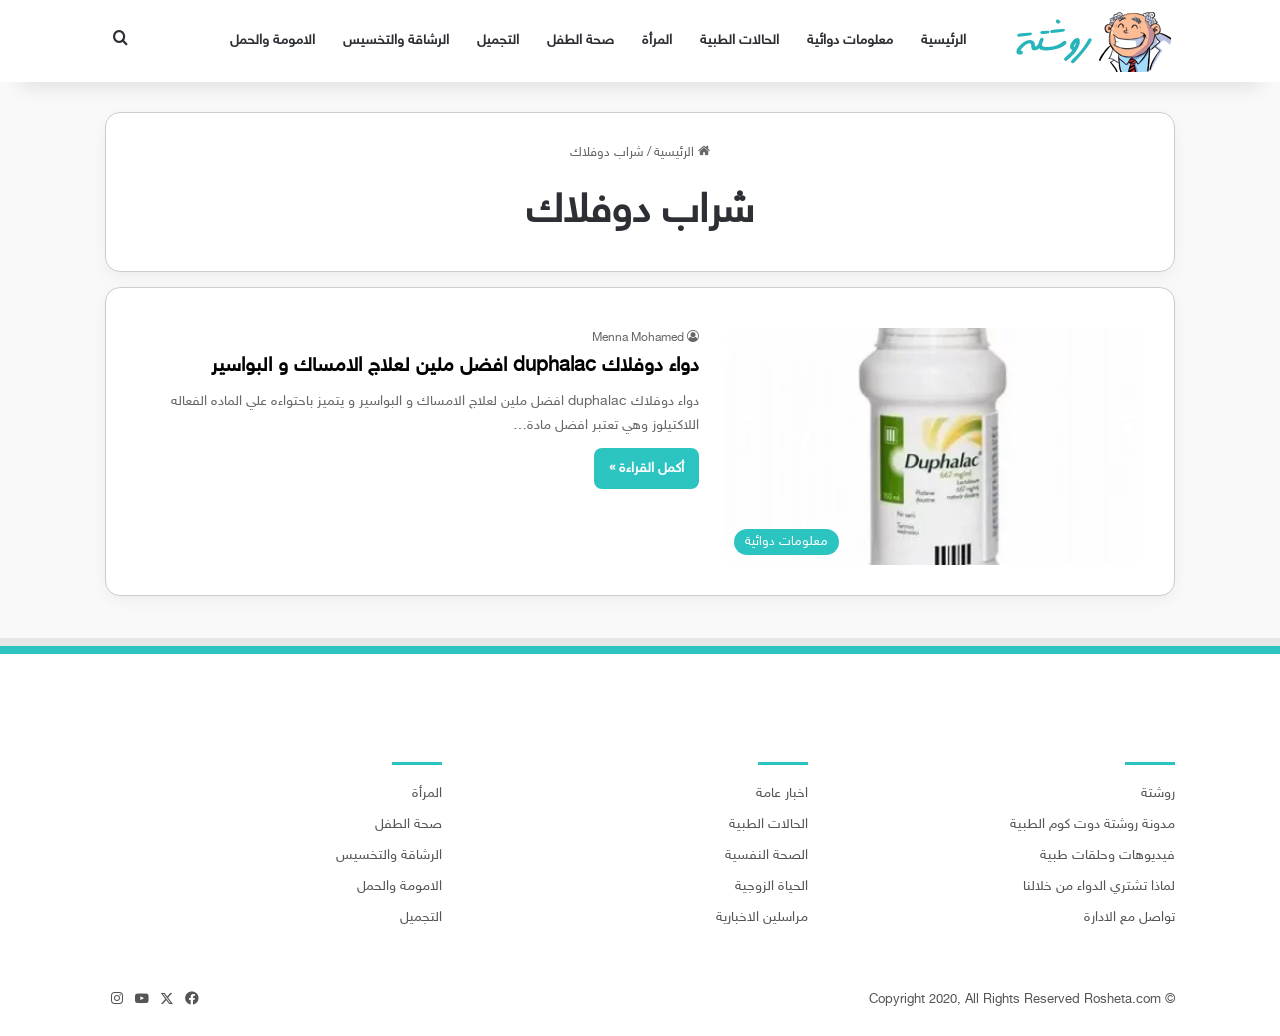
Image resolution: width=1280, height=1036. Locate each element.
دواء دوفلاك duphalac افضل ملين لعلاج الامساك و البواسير (455, 366)
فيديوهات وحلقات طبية (1107, 856)
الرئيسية (943, 40)
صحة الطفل (580, 40)
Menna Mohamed (638, 338)
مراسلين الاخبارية (762, 918)
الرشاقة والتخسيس (396, 40)
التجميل (498, 40)
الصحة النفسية (766, 856)
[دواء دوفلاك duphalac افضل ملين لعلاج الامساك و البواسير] (934, 446)
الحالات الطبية (739, 40)
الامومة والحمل (272, 40)
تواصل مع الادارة (1129, 918)
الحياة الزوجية (771, 887)
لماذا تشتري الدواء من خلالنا (1099, 887)
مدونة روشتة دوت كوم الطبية (1092, 825)
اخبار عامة (782, 794)
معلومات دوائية (850, 40)
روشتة (1158, 794)
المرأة (657, 40)
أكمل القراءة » (646, 468)
